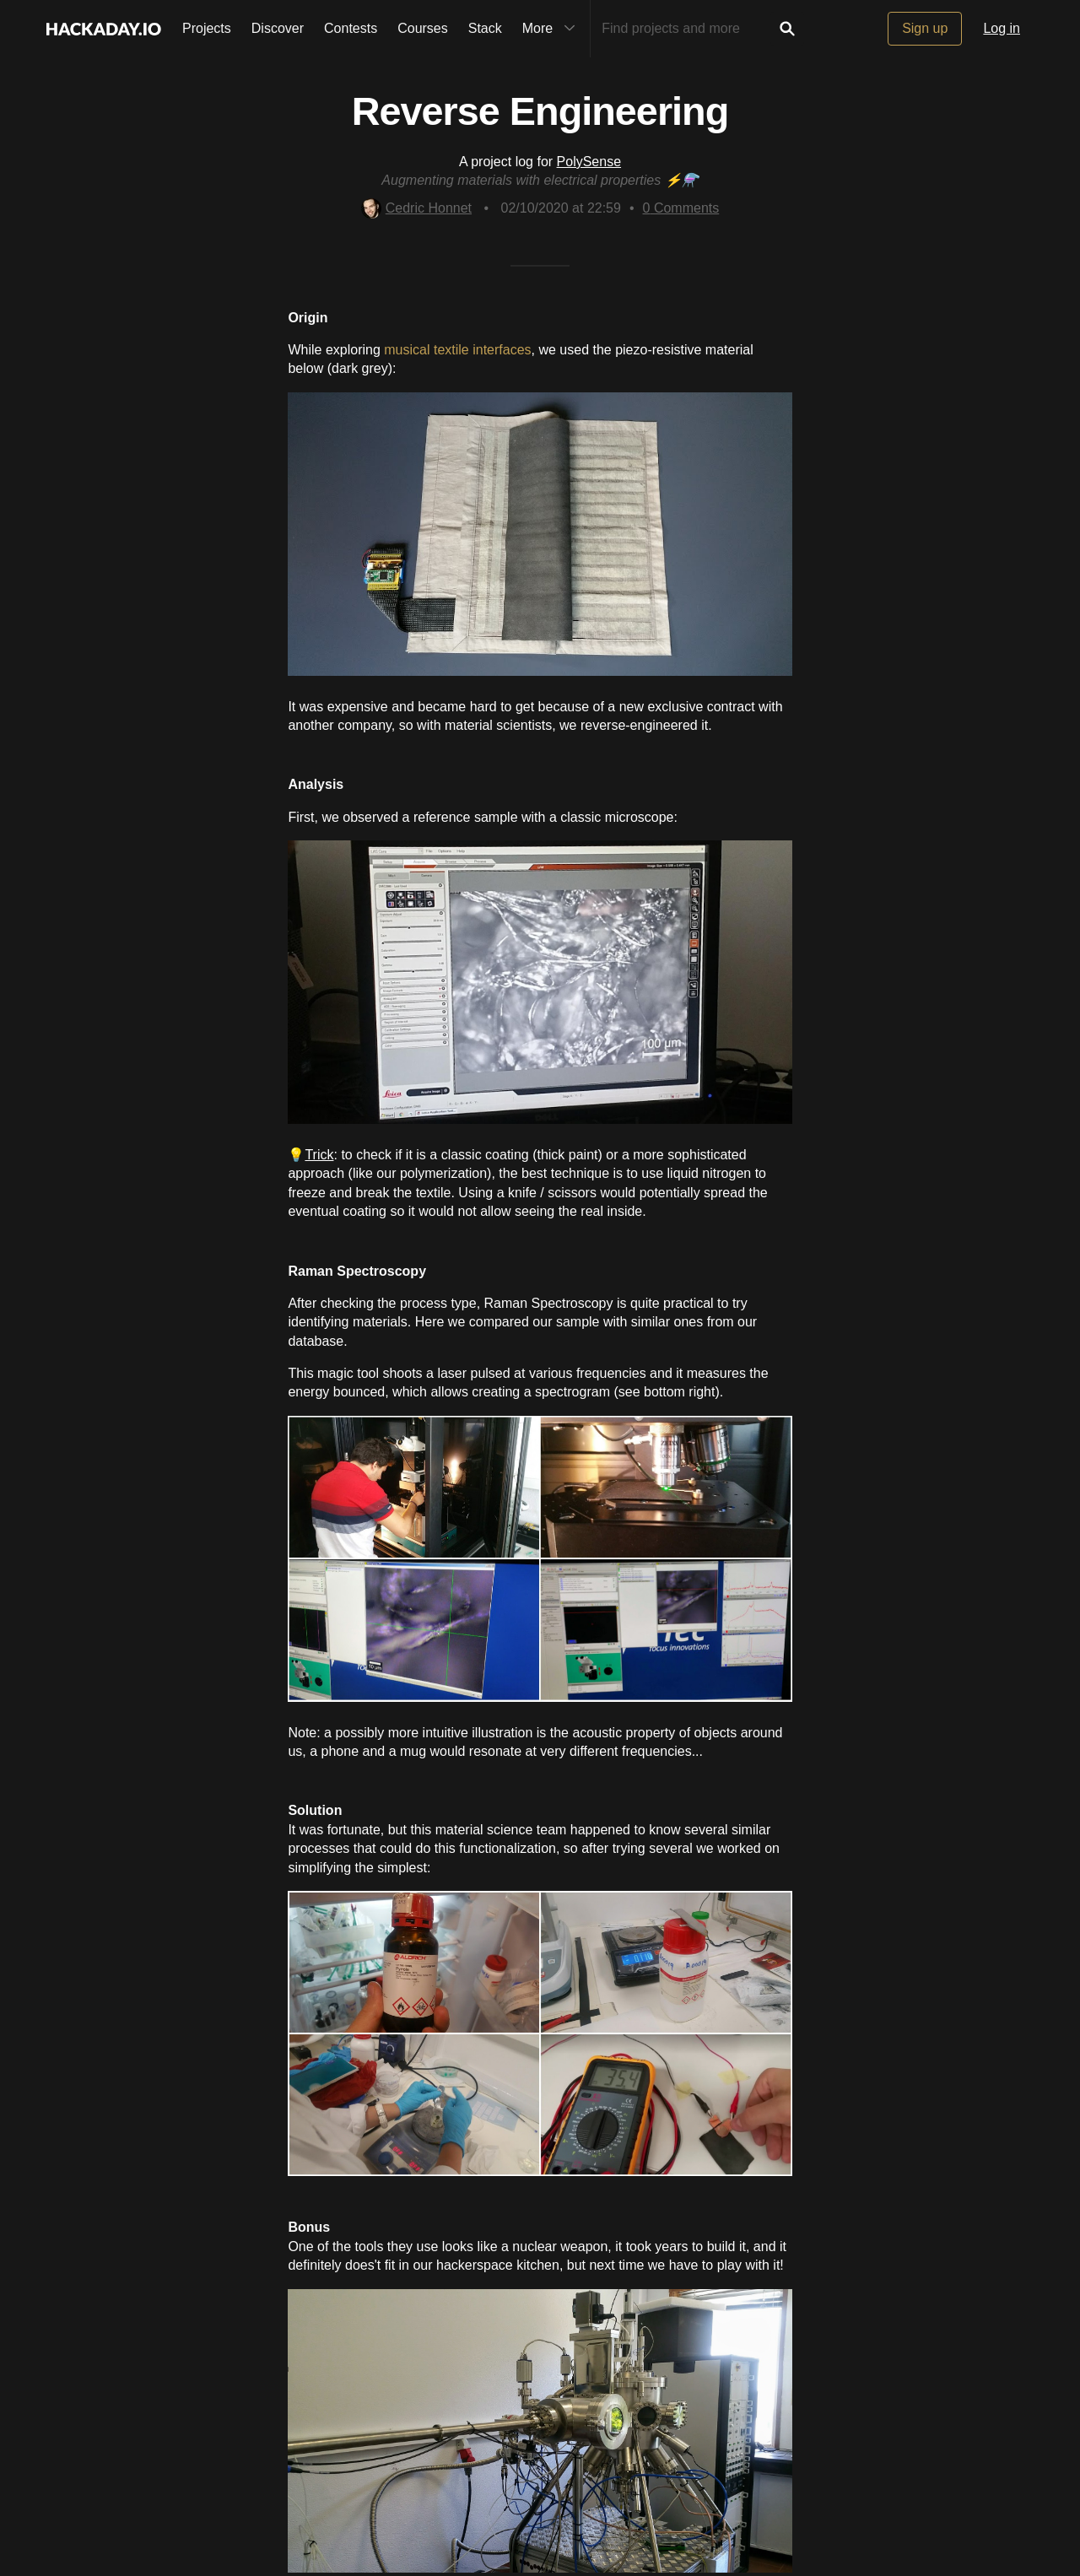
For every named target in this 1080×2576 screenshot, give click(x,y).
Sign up (925, 28)
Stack (485, 28)
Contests (350, 28)
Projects (206, 28)
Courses (422, 28)
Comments (681, 208)
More (552, 29)
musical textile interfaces (457, 350)
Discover (277, 28)
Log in (1001, 28)
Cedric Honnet (416, 208)
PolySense (589, 161)
